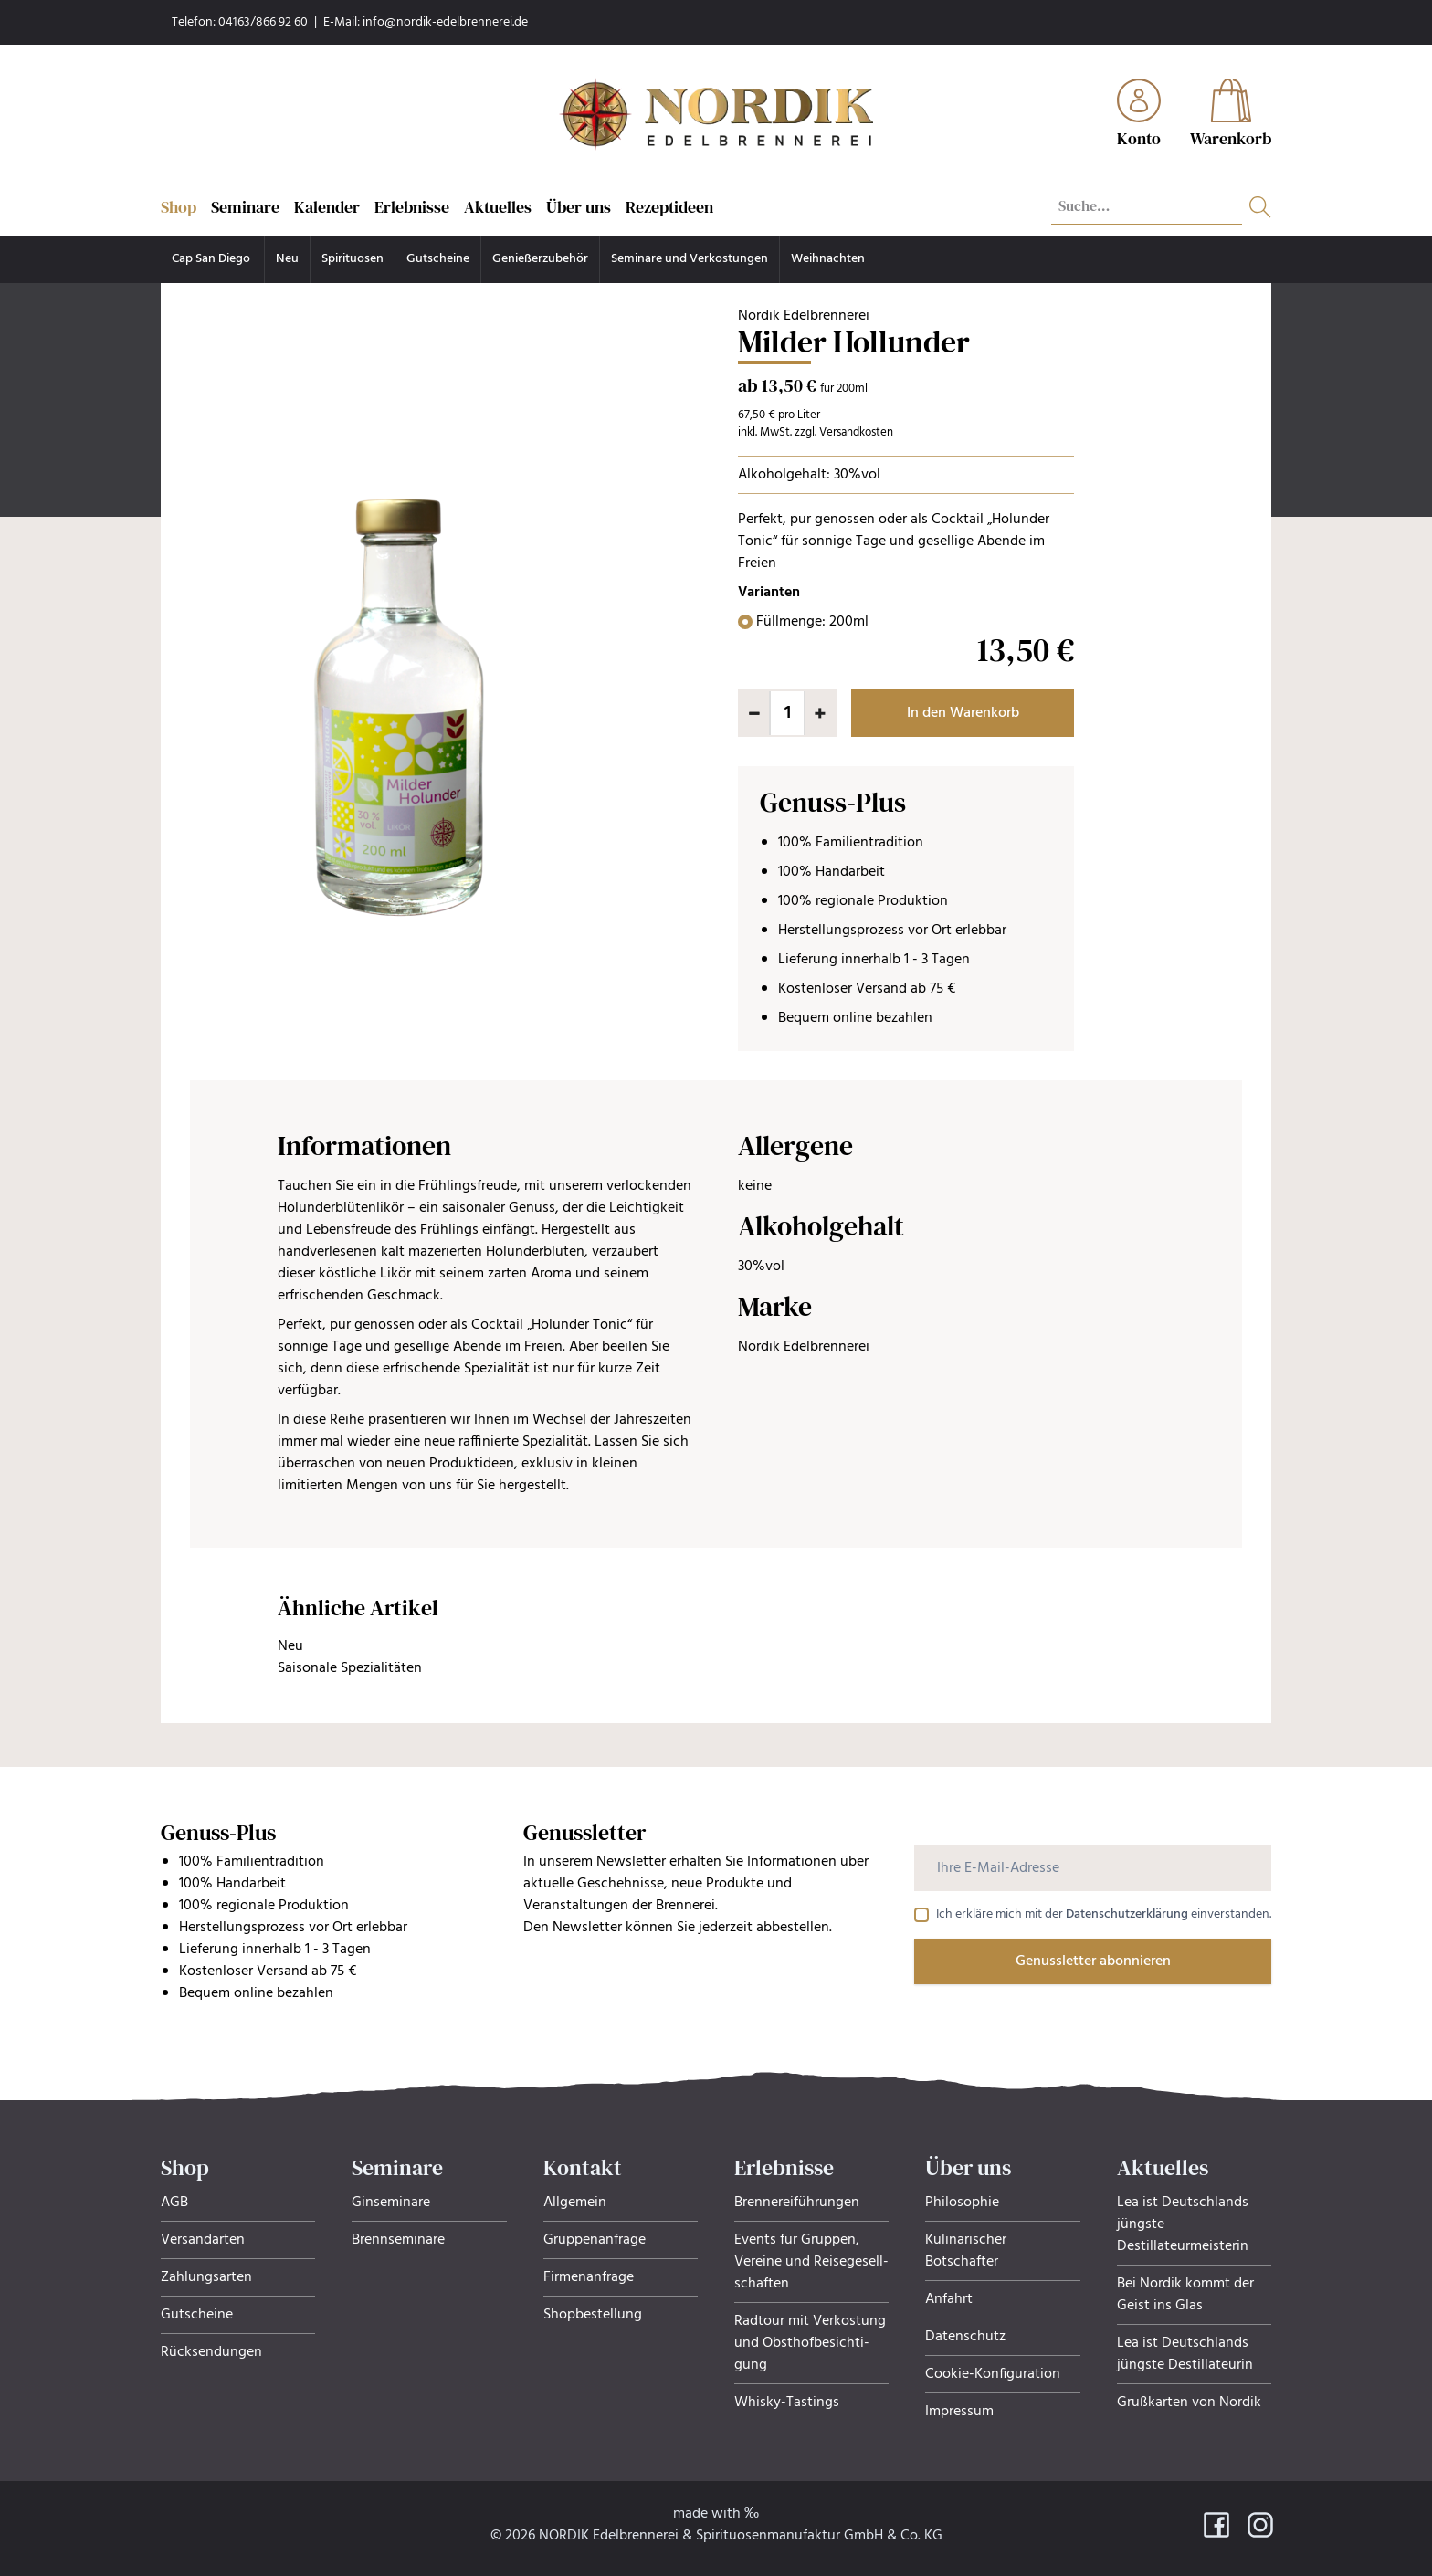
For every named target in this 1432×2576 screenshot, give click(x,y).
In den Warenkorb (963, 713)
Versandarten (203, 2240)
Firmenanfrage (588, 2277)
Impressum (959, 2412)
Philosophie (962, 2202)
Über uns (578, 206)
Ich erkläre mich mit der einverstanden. (1103, 1915)
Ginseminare (391, 2202)
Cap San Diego (212, 258)
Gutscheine (437, 258)
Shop (178, 206)
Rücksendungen (211, 2352)
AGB (174, 2202)
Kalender (327, 206)
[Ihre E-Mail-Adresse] (1092, 1868)
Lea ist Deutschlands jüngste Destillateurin (1185, 2354)
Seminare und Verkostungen (689, 258)
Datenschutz (965, 2337)
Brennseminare (398, 2240)
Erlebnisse (411, 206)
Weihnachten (828, 258)
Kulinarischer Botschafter (965, 2251)
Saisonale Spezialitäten (350, 1668)
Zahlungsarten (206, 2277)
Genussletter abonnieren (1093, 1961)
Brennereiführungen (796, 2202)
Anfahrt (949, 2299)
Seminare (245, 206)
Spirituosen (352, 258)
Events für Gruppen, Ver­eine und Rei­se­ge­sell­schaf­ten (811, 2262)
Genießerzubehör (540, 258)
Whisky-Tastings (786, 2402)
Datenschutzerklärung (1127, 1914)
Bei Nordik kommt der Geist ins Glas (1185, 2295)
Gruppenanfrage (594, 2240)
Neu (287, 258)
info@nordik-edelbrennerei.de (445, 22)
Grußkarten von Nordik (1189, 2402)
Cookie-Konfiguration (992, 2374)
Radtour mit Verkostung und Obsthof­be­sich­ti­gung (810, 2343)
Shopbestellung (592, 2315)
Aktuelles (498, 206)
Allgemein (574, 2202)
